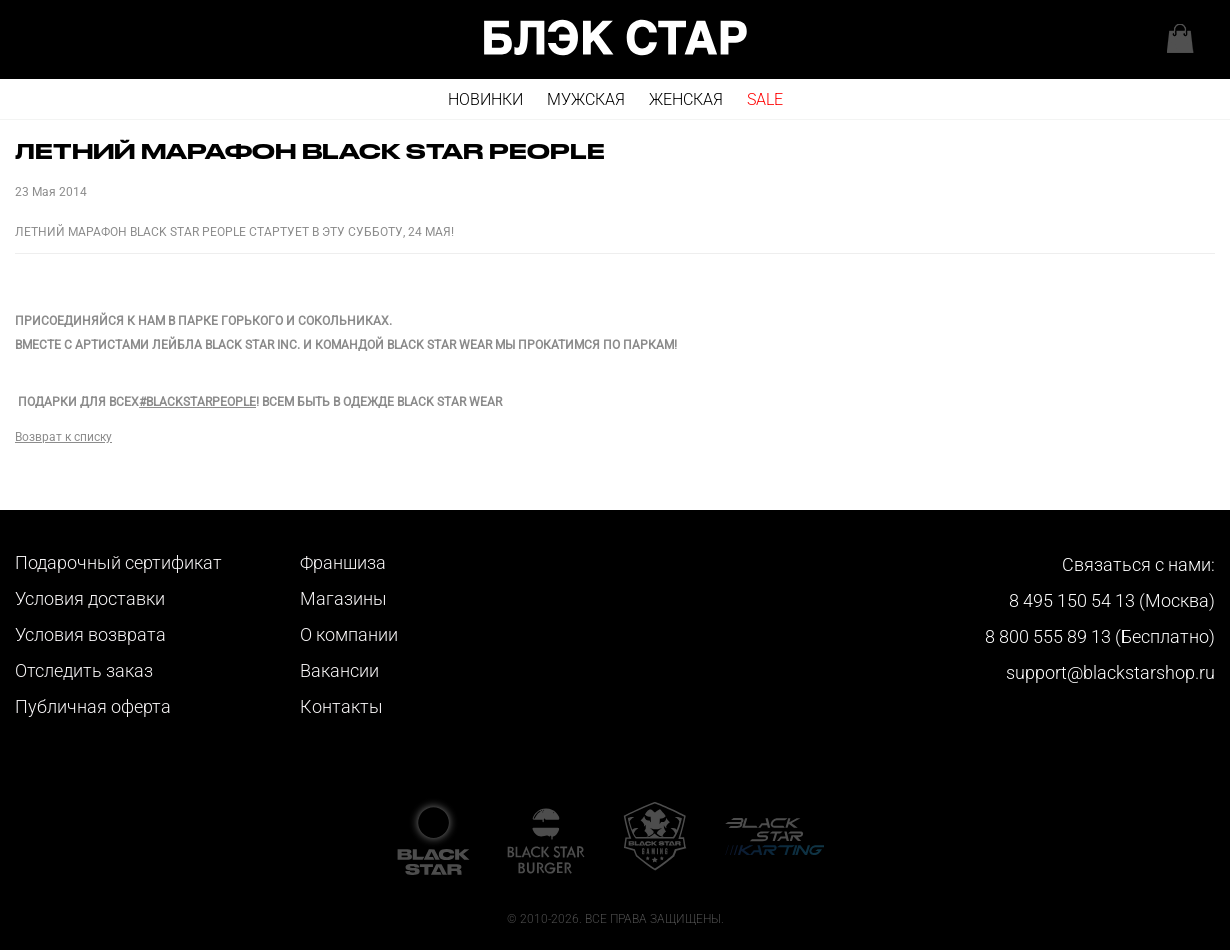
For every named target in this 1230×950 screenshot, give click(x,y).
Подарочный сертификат (118, 562)
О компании (349, 634)
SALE (765, 99)
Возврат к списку (63, 437)
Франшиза (343, 562)
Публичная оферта (93, 706)
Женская (686, 99)
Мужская (586, 99)
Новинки (485, 99)
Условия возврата (90, 634)
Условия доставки (90, 598)
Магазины (343, 598)
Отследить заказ (84, 670)
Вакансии (339, 670)
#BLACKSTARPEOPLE (197, 402)
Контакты (341, 706)
